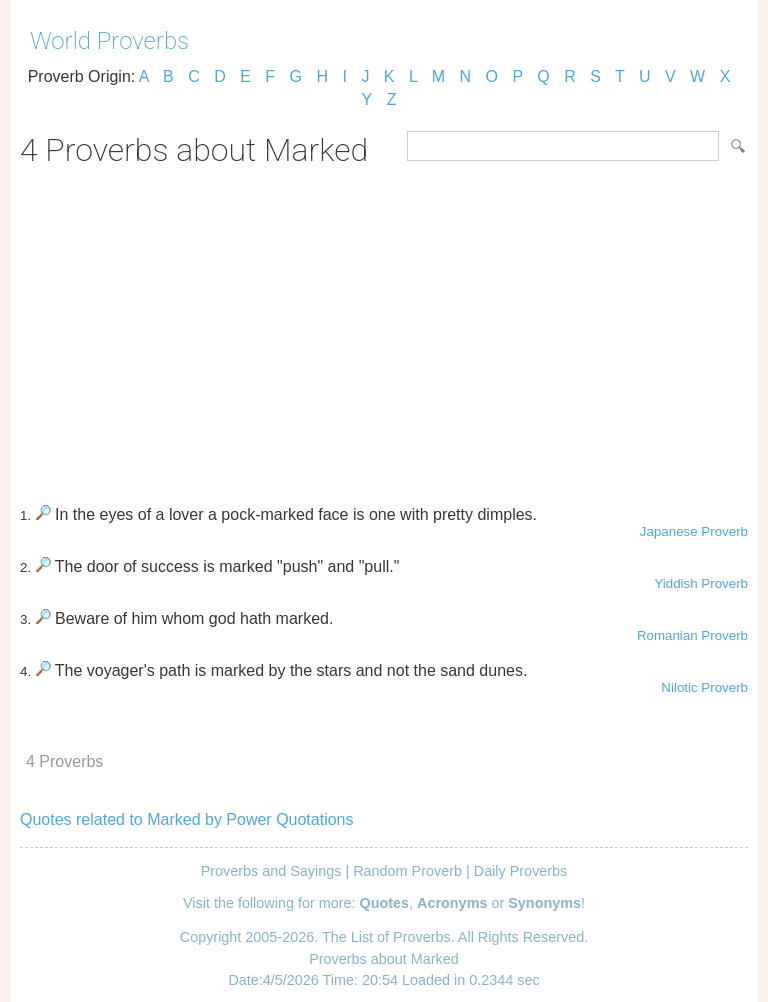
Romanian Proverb (692, 635)
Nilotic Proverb (704, 687)
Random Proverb (407, 871)
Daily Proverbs (521, 871)
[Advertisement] (384, 329)
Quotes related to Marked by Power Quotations (187, 819)
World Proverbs (109, 41)
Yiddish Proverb (701, 583)
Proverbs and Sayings (271, 871)
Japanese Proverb (694, 531)
